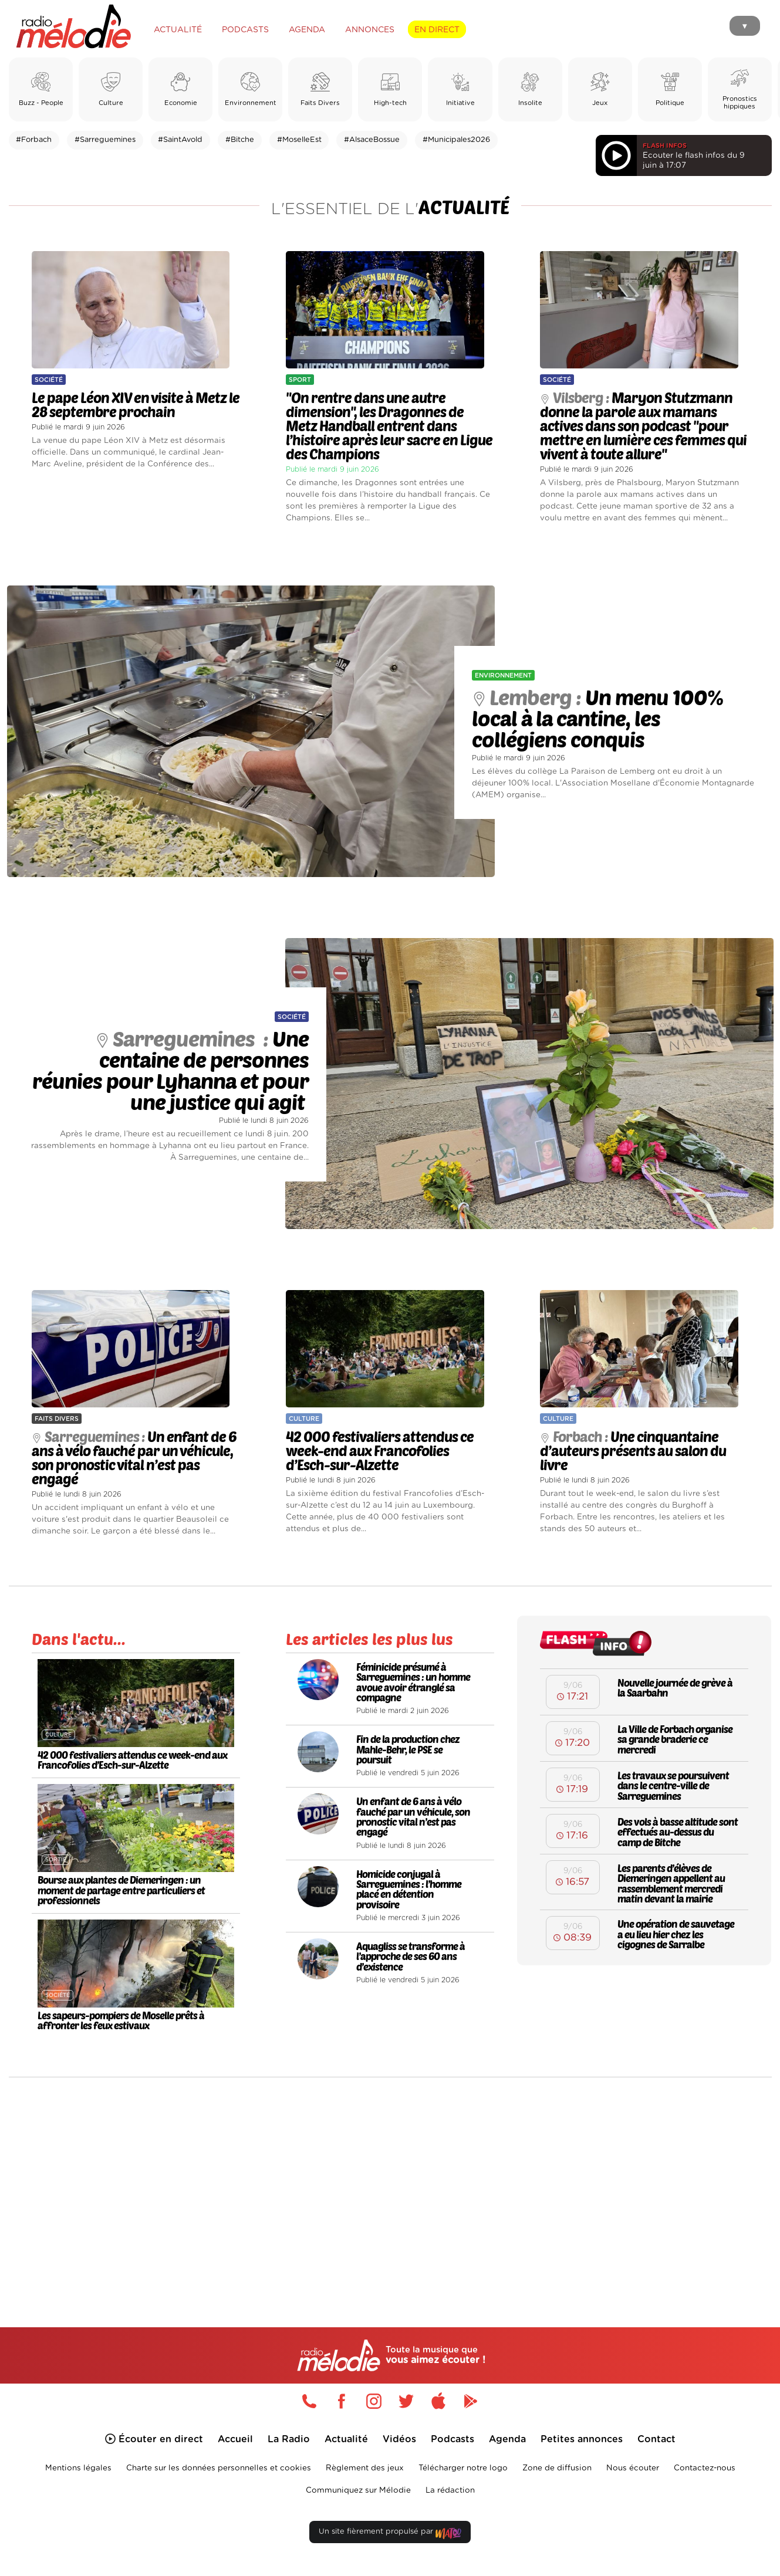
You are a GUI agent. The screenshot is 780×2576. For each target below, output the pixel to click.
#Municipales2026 (456, 140)
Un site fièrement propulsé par (390, 2538)
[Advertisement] (390, 2182)
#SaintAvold (180, 140)
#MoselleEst (299, 140)
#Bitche (239, 140)
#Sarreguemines (105, 140)
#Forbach (34, 140)
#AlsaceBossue (372, 140)
